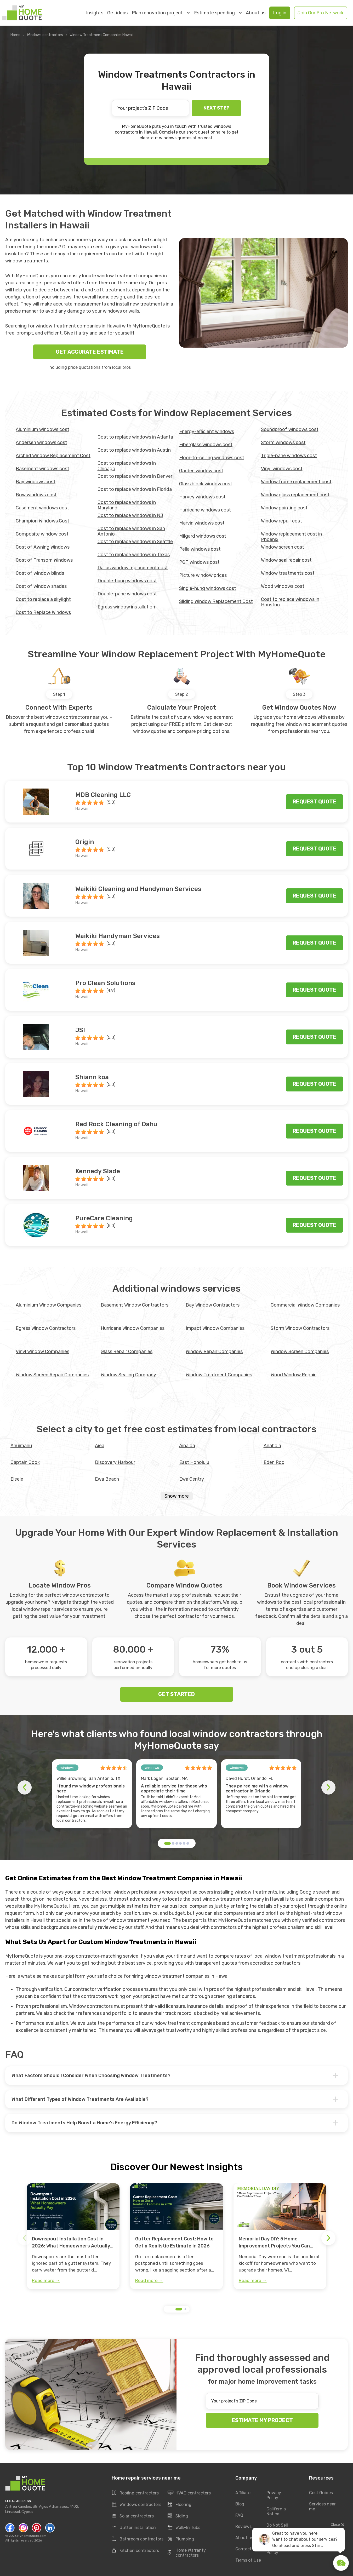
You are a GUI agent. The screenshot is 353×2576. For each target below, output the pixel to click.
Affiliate (242, 2493)
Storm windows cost (283, 442)
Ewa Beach (107, 1479)
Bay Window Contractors (213, 1305)
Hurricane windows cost (205, 510)
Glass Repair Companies (126, 1351)
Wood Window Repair (293, 1375)
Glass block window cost (205, 484)
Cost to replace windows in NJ (130, 515)
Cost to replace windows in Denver (135, 476)
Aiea (99, 1445)
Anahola (272, 1445)
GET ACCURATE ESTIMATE (90, 352)
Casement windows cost (42, 508)
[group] (73, 2236)
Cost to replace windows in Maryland (127, 505)
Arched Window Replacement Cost (53, 455)
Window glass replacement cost (295, 495)
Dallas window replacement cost (133, 568)
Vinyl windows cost (282, 469)
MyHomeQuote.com (31, 2536)
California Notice (276, 2512)
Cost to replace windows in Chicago (127, 466)
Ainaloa (187, 1445)
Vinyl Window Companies (42, 1351)
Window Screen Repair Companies (52, 1375)
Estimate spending (218, 13)
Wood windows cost (282, 586)
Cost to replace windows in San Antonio (131, 531)
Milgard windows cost (202, 536)
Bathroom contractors (137, 2539)
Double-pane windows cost (127, 594)
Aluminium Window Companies (48, 1305)
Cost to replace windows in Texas (134, 554)
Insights (94, 13)
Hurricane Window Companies (132, 1328)
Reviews (243, 2526)
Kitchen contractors (135, 2550)
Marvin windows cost (202, 523)
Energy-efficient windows (206, 431)
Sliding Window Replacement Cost (216, 601)
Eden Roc (274, 1462)
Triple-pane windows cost (289, 455)
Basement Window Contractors (134, 1305)
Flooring (179, 2504)
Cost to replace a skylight (43, 599)
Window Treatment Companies (219, 1375)
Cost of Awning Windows (43, 547)
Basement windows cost (42, 469)
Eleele (16, 1479)
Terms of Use (248, 2560)
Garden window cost (201, 471)
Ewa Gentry (191, 1479)
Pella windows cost (200, 549)
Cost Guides (321, 2493)
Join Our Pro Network (321, 13)
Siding (178, 2516)
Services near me (322, 2507)
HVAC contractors (189, 2493)
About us (255, 13)
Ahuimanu (21, 1445)
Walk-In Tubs (184, 2527)
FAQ (239, 2515)
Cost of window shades (41, 586)
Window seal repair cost (286, 560)
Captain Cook (25, 1462)
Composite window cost (42, 534)
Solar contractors (133, 2516)
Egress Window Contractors (46, 1328)
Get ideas (117, 13)
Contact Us (246, 2549)
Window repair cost (281, 521)
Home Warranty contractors (187, 2553)
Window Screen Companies (300, 1351)
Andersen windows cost (41, 442)
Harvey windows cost (202, 497)
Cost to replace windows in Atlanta (135, 437)
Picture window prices (203, 575)
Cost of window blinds (40, 573)
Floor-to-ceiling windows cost (211, 458)
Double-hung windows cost (127, 581)
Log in (279, 13)
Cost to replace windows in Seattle (135, 541)
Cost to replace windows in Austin (134, 450)
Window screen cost (282, 547)
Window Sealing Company (128, 1375)
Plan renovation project (161, 13)
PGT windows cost (199, 562)
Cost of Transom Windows (44, 560)
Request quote (314, 801)
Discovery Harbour (115, 1462)
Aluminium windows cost (42, 429)
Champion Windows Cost (42, 521)
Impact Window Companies (215, 1328)
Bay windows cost (35, 482)
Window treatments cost (288, 573)
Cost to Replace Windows (43, 612)
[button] (167, 1843)
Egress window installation (126, 607)
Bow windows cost (36, 495)
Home (15, 35)
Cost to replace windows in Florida (135, 489)
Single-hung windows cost (207, 588)
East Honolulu (194, 1462)
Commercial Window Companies (305, 1305)
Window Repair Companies (214, 1351)
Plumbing (181, 2539)
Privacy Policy (273, 2495)
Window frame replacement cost (296, 482)
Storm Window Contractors (300, 1328)
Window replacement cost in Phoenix (291, 536)
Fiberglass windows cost (205, 444)
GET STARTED (176, 1694)
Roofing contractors (135, 2493)
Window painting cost (284, 508)
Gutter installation (134, 2527)
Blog (239, 2504)
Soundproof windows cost (289, 429)
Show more (176, 1496)
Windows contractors (45, 35)
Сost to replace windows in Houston (290, 602)
